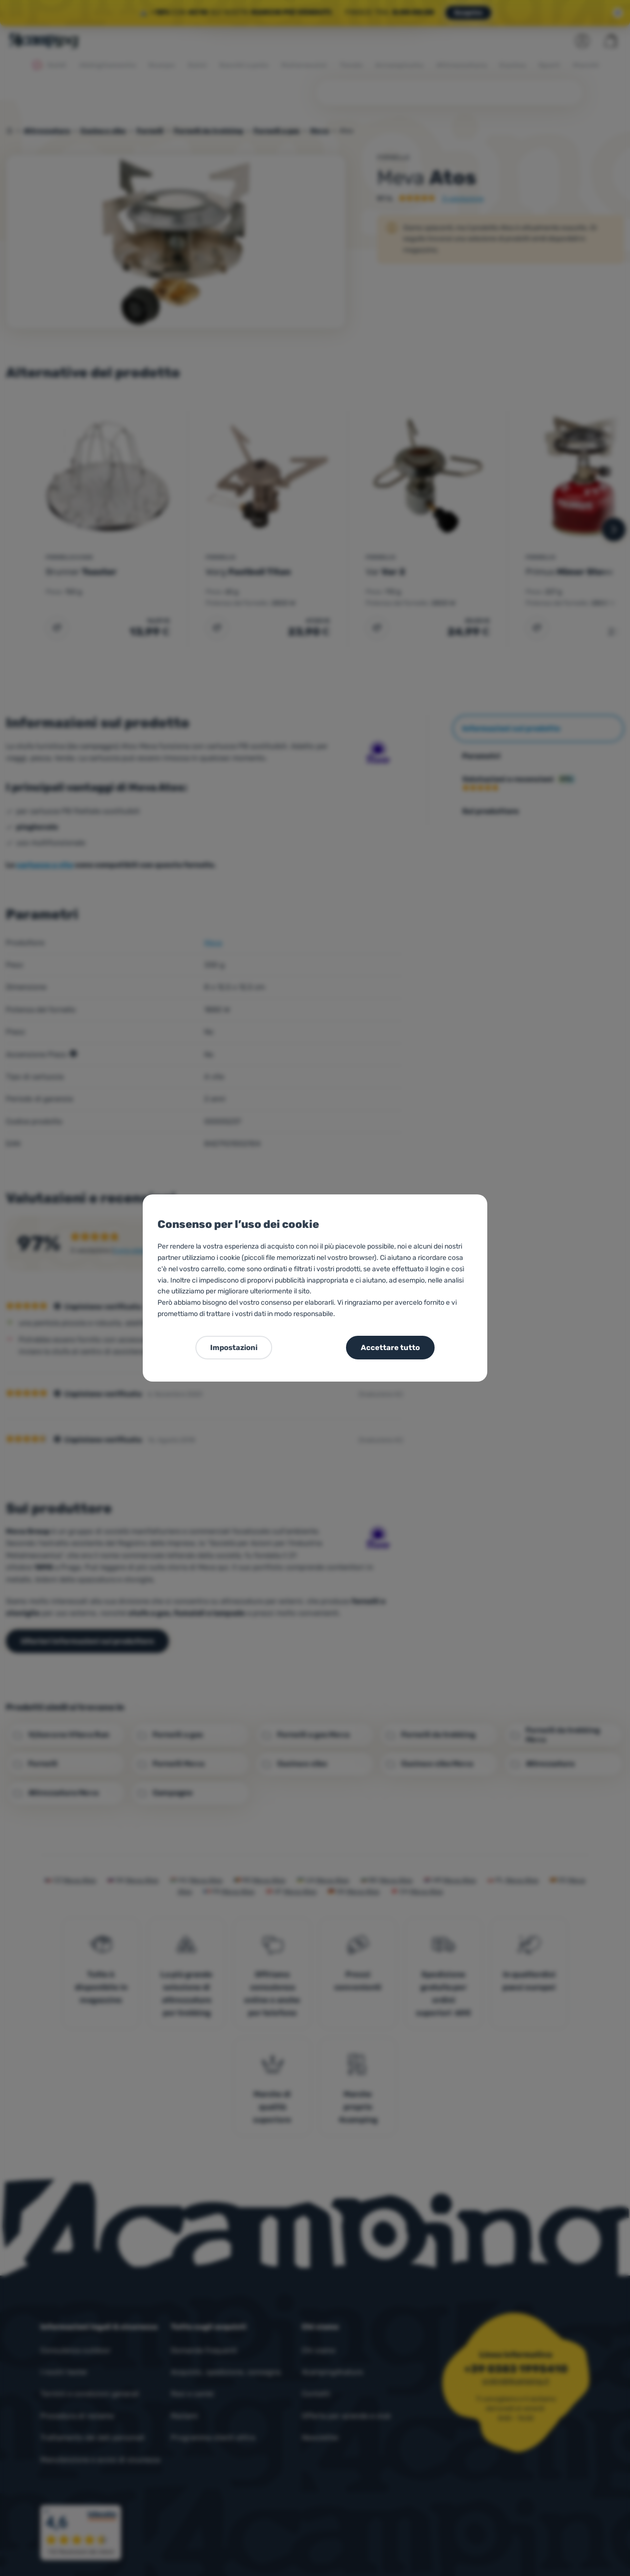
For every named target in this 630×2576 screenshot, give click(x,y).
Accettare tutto (390, 1347)
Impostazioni (233, 1347)
